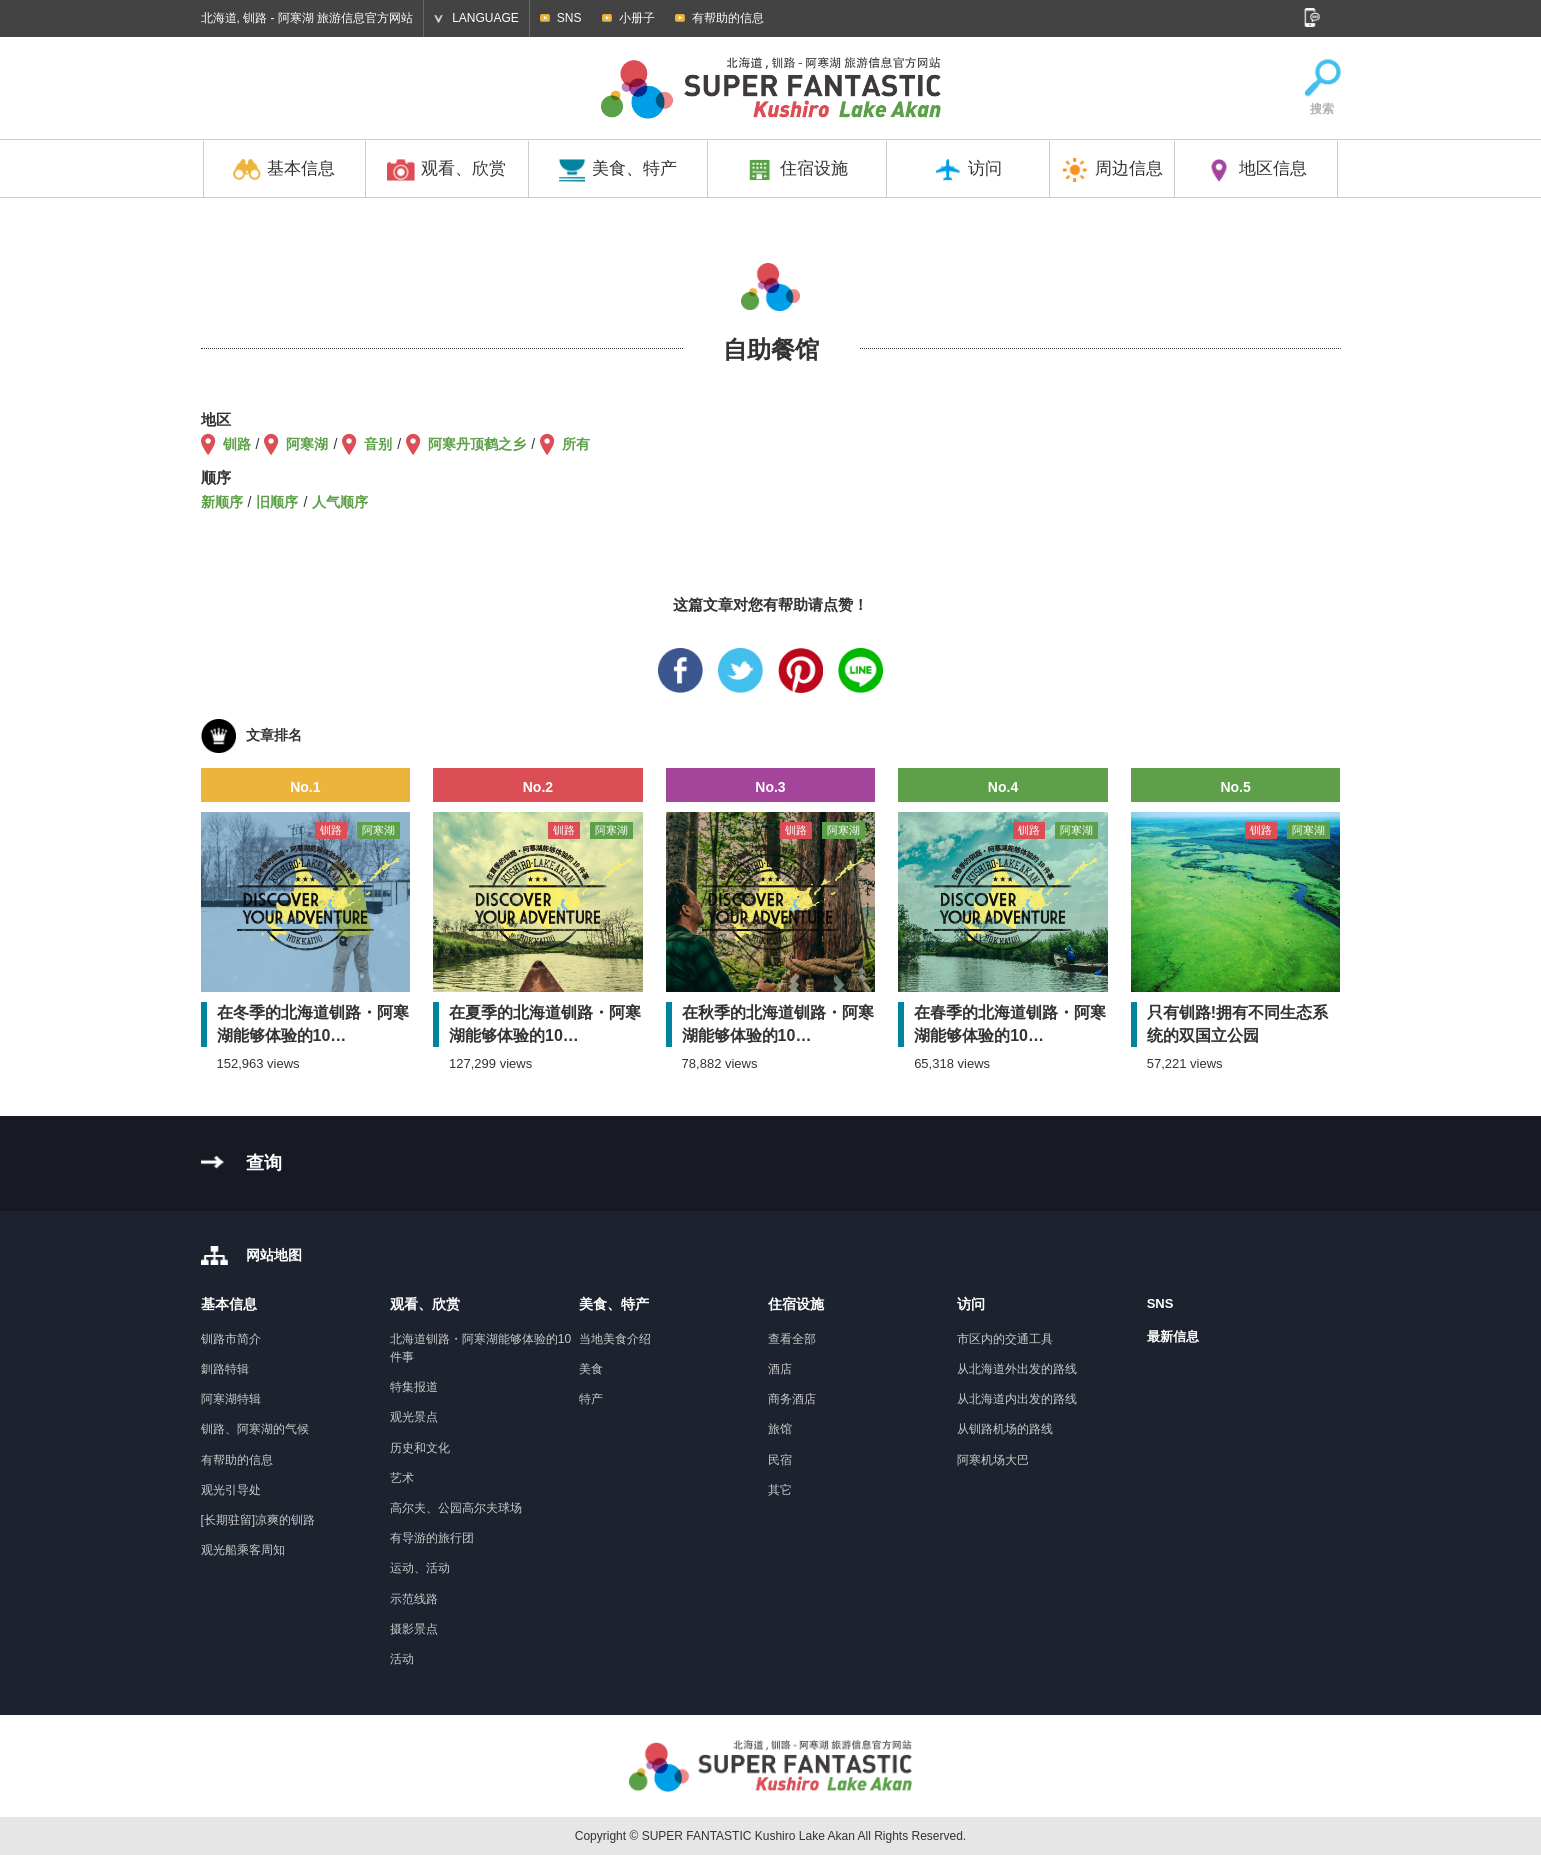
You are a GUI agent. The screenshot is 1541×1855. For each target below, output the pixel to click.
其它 (780, 1490)
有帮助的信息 (728, 18)
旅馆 (780, 1429)
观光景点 (414, 1417)
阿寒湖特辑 (231, 1399)
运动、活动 (420, 1568)
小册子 (637, 18)
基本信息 (284, 170)
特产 (591, 1399)
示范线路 (414, 1599)
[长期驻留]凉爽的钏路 (258, 1520)
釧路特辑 (225, 1369)
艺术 (402, 1478)
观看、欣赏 (446, 170)
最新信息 (1173, 1336)
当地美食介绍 (615, 1339)
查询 (264, 1163)
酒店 (780, 1369)
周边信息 (1112, 170)
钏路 (237, 444)
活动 (402, 1659)
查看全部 (792, 1339)
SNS (569, 18)
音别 (378, 444)
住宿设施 (797, 170)
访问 (968, 170)
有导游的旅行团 (432, 1538)
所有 (576, 444)
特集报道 (414, 1387)
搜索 (1322, 88)
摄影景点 (414, 1629)
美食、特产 (617, 170)
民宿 (780, 1460)
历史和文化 (420, 1448)
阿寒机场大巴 (993, 1460)
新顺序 (222, 502)
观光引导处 (231, 1490)
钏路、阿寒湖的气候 (255, 1429)
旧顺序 (277, 502)
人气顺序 (340, 502)
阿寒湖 (307, 444)
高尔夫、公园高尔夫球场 (456, 1508)
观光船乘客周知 (243, 1550)
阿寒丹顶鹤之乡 (477, 444)
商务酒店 (792, 1399)
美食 (591, 1369)
